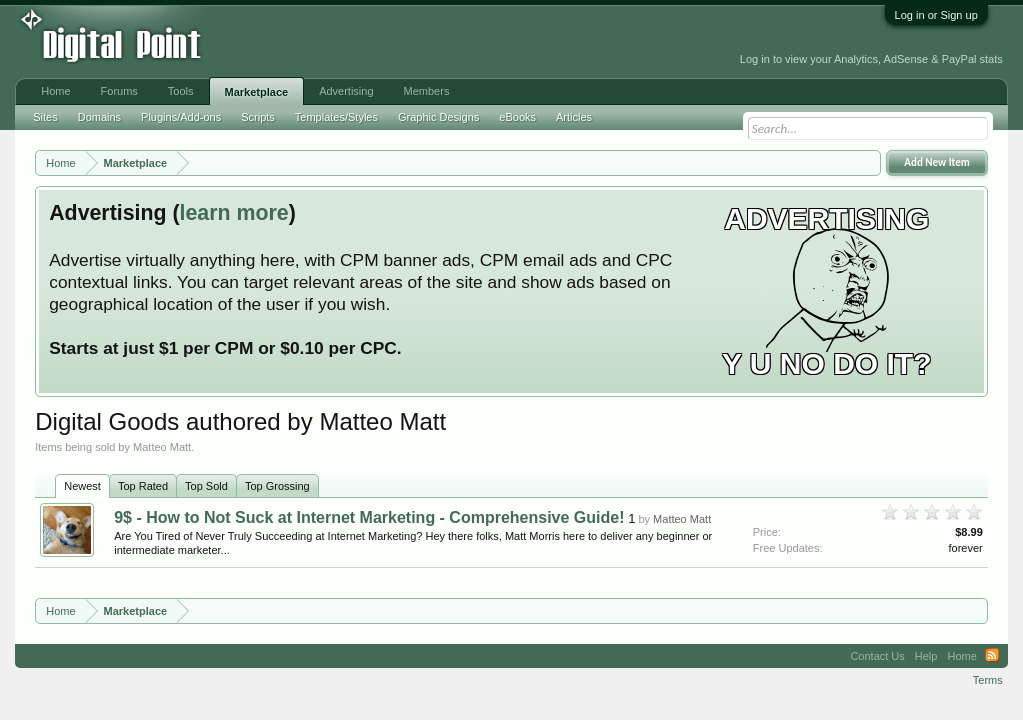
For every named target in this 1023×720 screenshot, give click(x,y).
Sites (45, 117)
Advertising (346, 91)
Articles (574, 117)
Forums (119, 91)
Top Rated (143, 486)
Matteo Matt (682, 519)
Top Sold (206, 486)
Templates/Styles (336, 117)
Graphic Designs (438, 117)
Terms (988, 680)
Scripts (258, 117)
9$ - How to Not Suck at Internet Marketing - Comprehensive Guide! (369, 517)
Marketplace (257, 92)
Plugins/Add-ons (181, 117)
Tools (181, 91)
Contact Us (877, 656)
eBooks (517, 117)
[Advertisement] (449, 42)
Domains (99, 117)
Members (427, 91)
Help (926, 656)
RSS (992, 656)
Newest (82, 486)
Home (55, 91)
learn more (234, 213)
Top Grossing (277, 486)
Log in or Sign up (936, 15)
